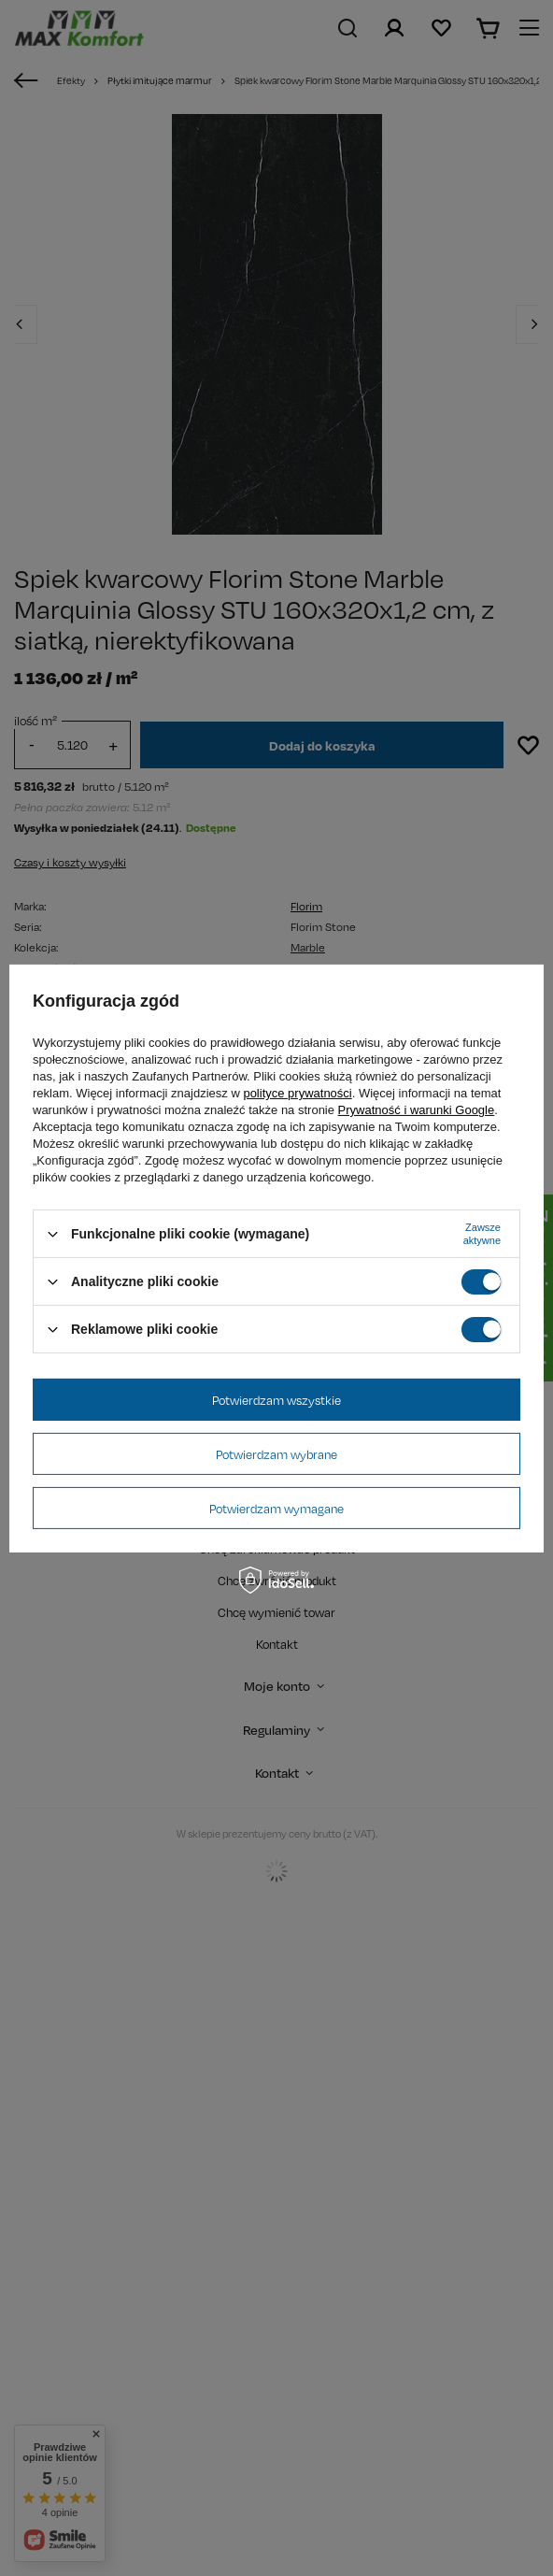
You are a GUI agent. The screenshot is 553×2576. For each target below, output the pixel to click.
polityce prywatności (297, 1093)
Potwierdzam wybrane (276, 1453)
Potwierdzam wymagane (276, 1507)
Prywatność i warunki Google (416, 1110)
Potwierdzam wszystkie (276, 1399)
